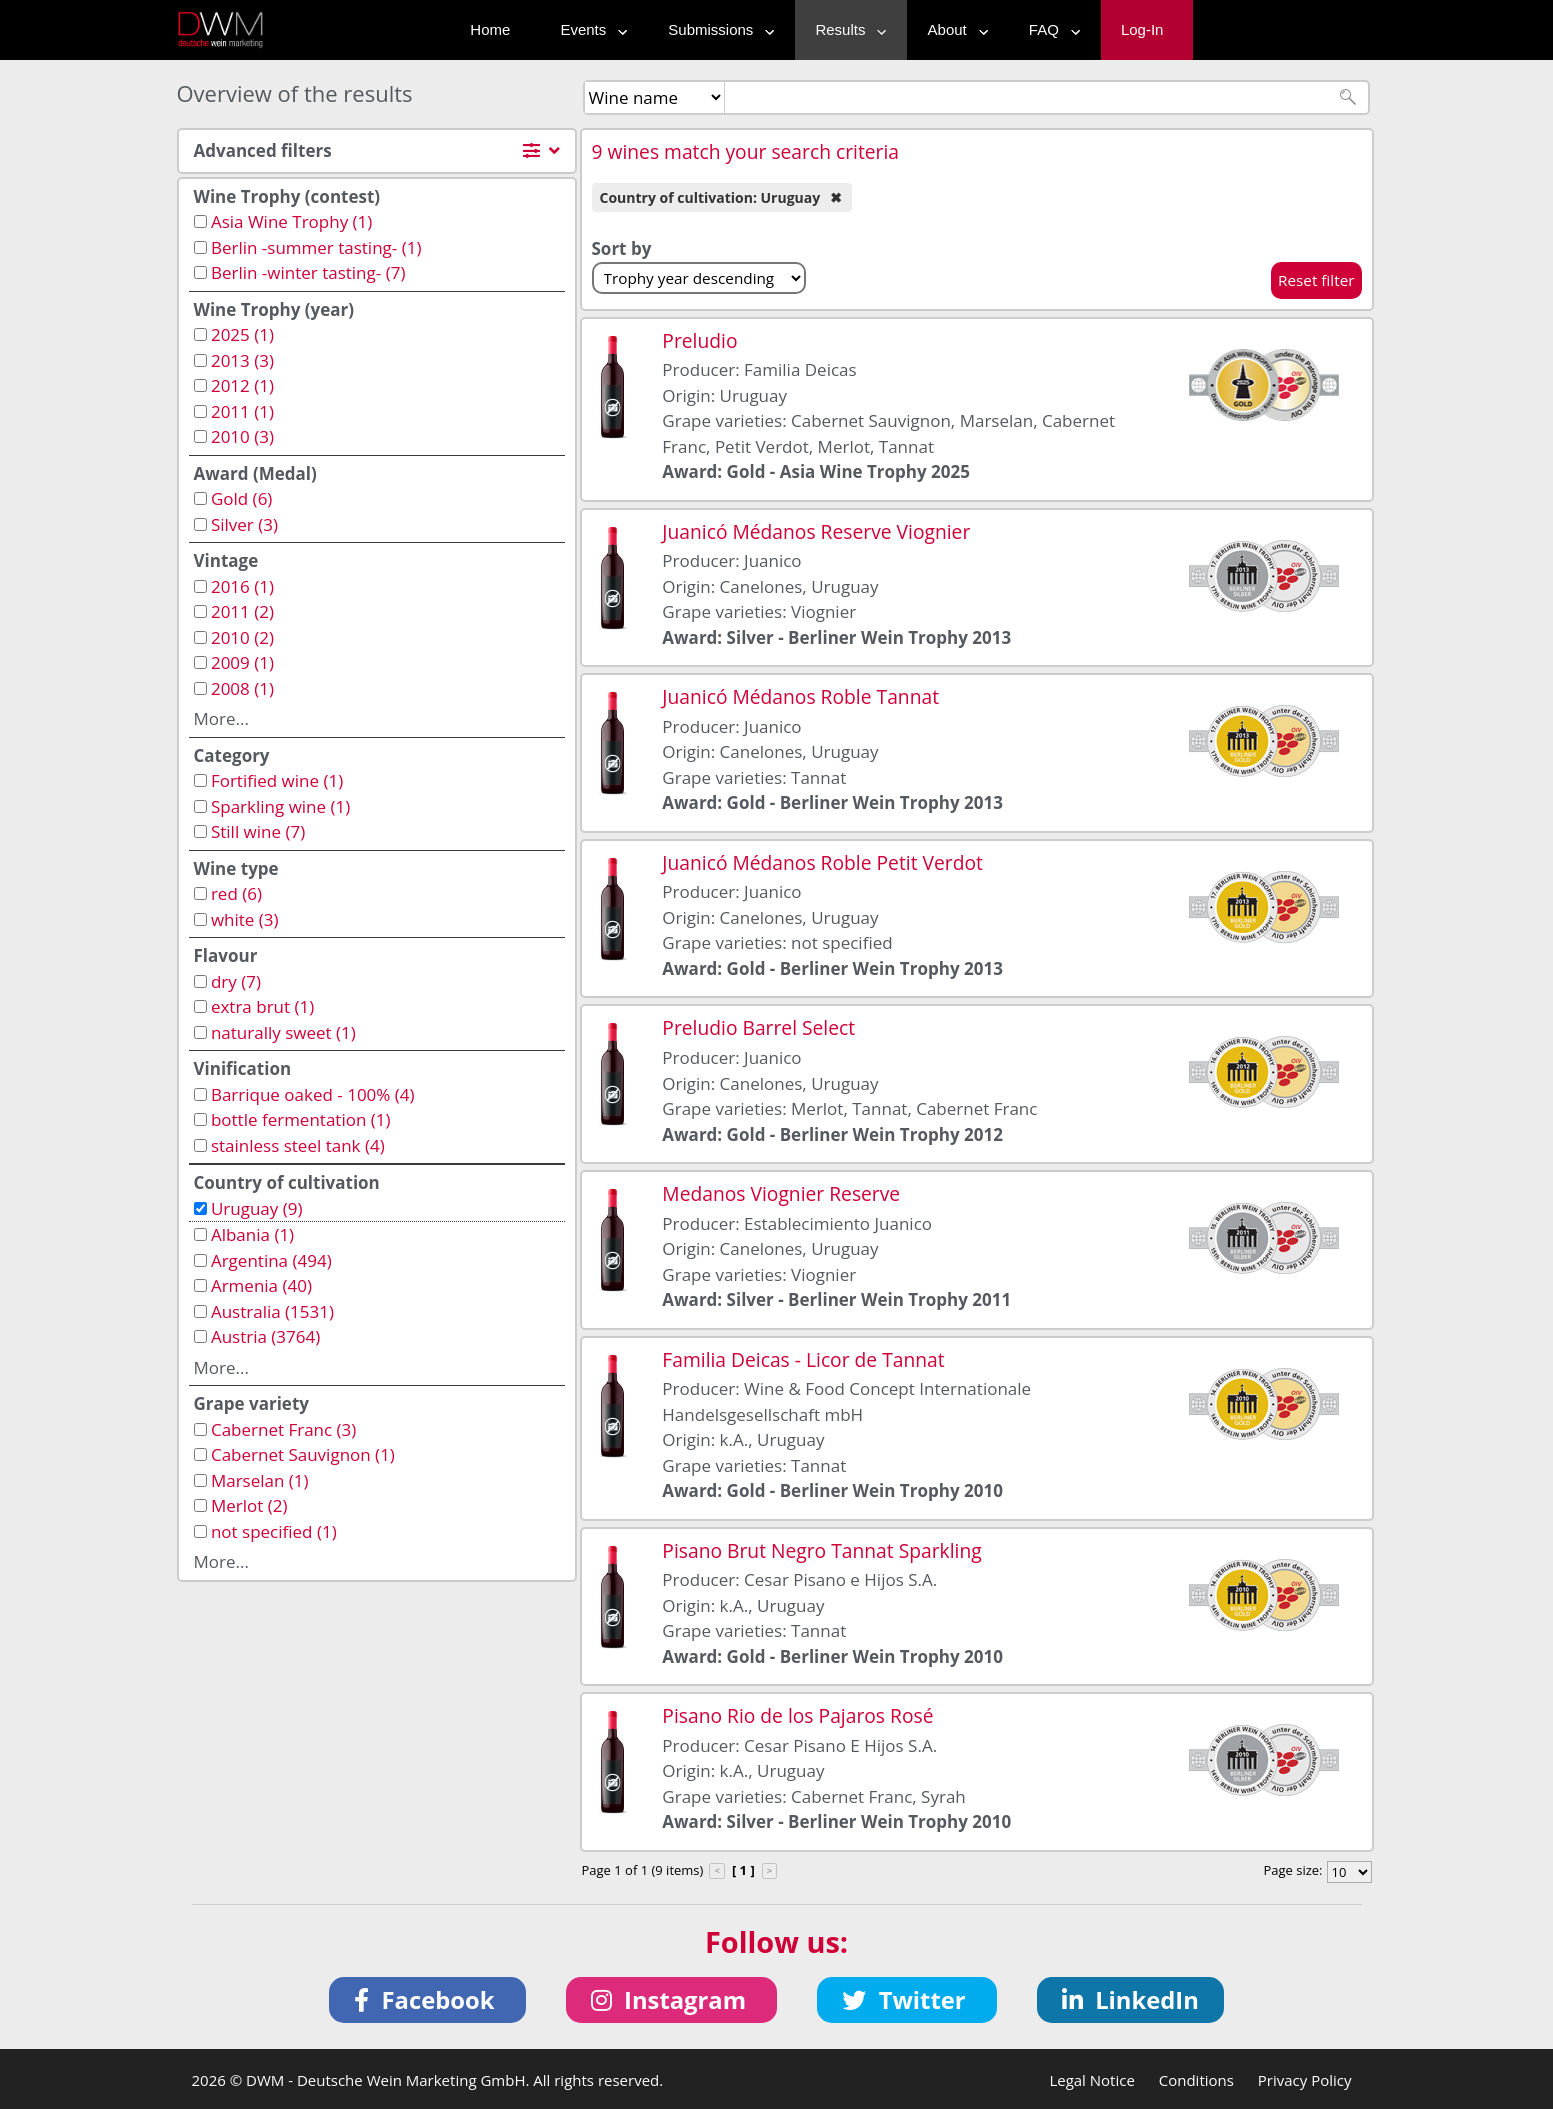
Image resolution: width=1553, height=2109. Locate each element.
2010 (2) (242, 637)
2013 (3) (242, 360)
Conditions (1196, 2080)
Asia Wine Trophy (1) (291, 221)
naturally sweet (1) (283, 1032)
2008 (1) (242, 688)
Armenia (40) (261, 1285)
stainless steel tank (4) (298, 1145)
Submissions (716, 29)
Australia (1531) (272, 1311)
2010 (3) (242, 436)
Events (589, 29)
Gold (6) (241, 498)
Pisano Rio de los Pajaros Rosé (797, 1715)
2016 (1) (242, 586)
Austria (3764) (265, 1336)
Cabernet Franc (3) (283, 1429)
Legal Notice (1091, 2080)
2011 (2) (242, 611)
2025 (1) (242, 334)
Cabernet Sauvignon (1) (303, 1454)
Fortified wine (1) (277, 780)
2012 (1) (242, 385)
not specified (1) (274, 1531)
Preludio (699, 340)
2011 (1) (242, 411)
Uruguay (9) (257, 1208)
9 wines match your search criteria (746, 151)
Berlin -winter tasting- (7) (308, 272)
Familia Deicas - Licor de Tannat (803, 1359)
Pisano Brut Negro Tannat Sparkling (821, 1550)
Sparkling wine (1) (280, 806)
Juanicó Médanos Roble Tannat (800, 696)
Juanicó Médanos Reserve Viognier (816, 531)
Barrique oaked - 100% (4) (313, 1094)
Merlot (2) (249, 1505)
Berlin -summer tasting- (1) (316, 247)
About (953, 29)
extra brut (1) (262, 1006)
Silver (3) (244, 524)
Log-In (1142, 29)
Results (846, 29)
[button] (427, 2000)
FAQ (1050, 29)
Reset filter (1316, 280)
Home (490, 29)
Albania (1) (252, 1234)
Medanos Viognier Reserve (781, 1193)
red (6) (236, 893)
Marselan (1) (260, 1480)
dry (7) (236, 981)
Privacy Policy (1305, 2080)
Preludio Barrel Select (758, 1027)
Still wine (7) (258, 831)
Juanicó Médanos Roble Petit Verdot (822, 862)
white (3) (245, 919)
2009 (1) (242, 662)
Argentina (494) (271, 1260)
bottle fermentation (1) (301, 1119)
